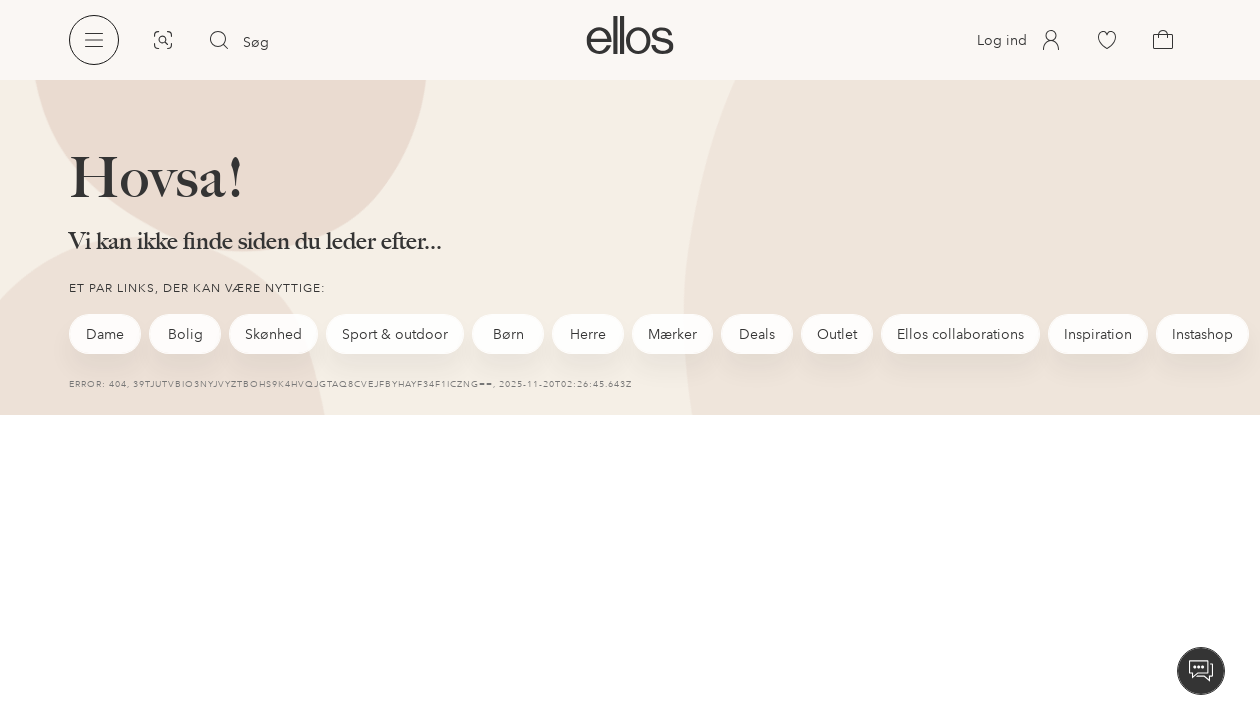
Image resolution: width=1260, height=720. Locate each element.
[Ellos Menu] (94, 40)
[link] (629, 35)
